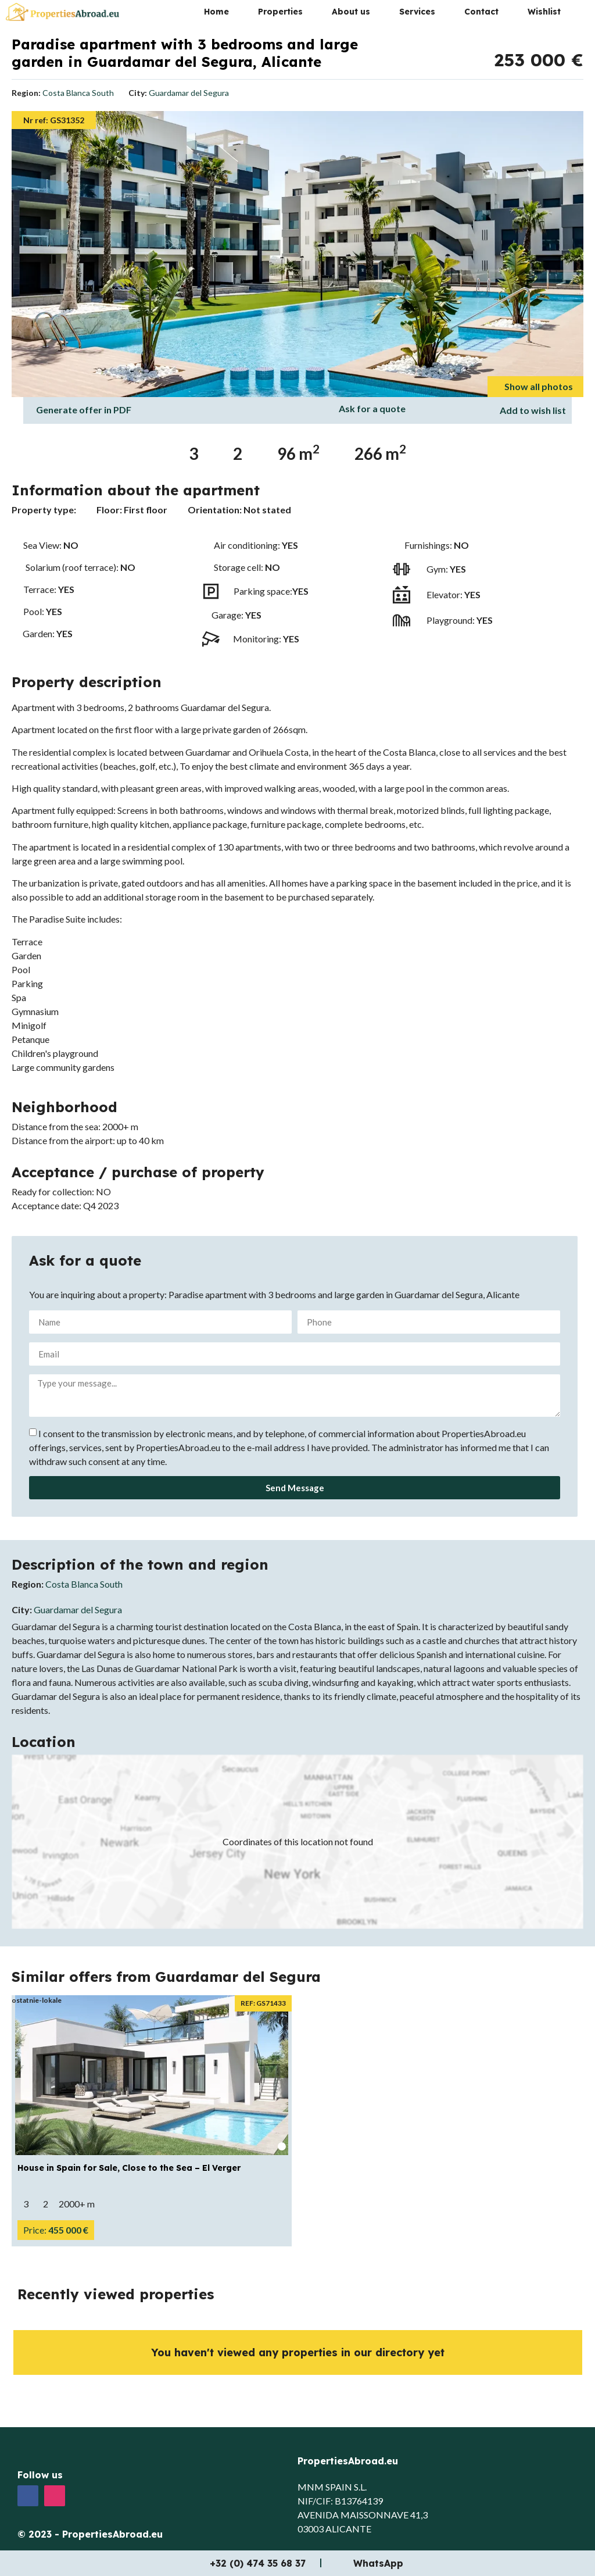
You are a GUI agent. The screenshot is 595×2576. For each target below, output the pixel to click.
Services (417, 11)
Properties (280, 11)
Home (216, 11)
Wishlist (544, 11)
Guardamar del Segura (189, 93)
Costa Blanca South (78, 93)
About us (351, 11)
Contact (481, 11)
